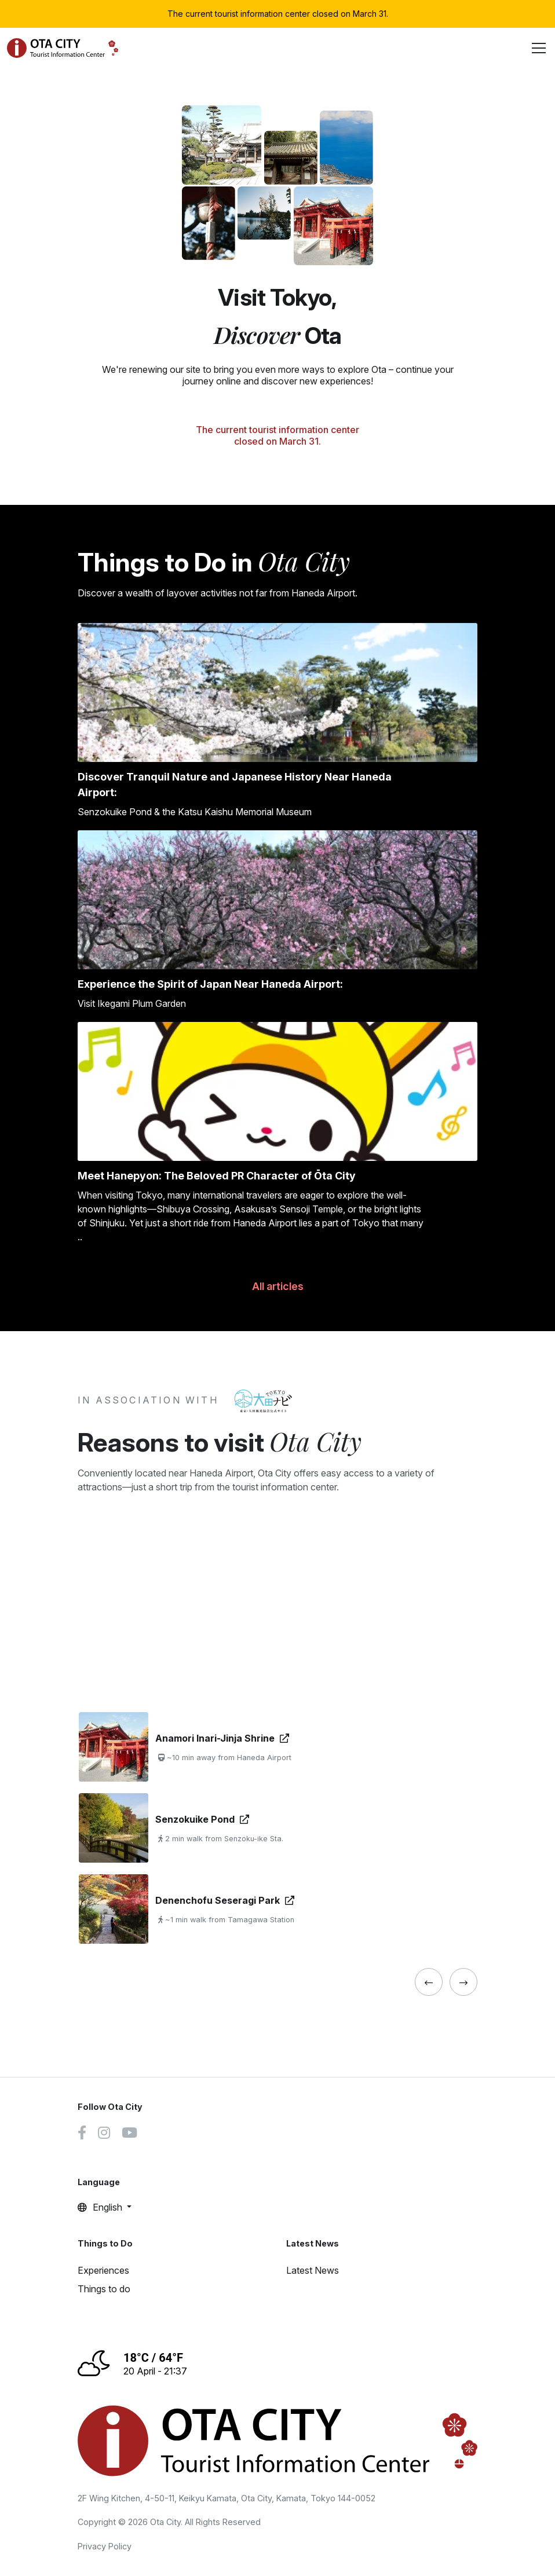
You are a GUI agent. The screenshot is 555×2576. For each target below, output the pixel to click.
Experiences (103, 2270)
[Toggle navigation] (539, 48)
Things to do (104, 2289)
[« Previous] (429, 1982)
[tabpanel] (277, 1828)
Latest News (312, 2270)
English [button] (101, 2207)
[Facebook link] (82, 2134)
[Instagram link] (104, 2134)
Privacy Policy (105, 2546)
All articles (278, 1286)
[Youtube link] (129, 2134)
